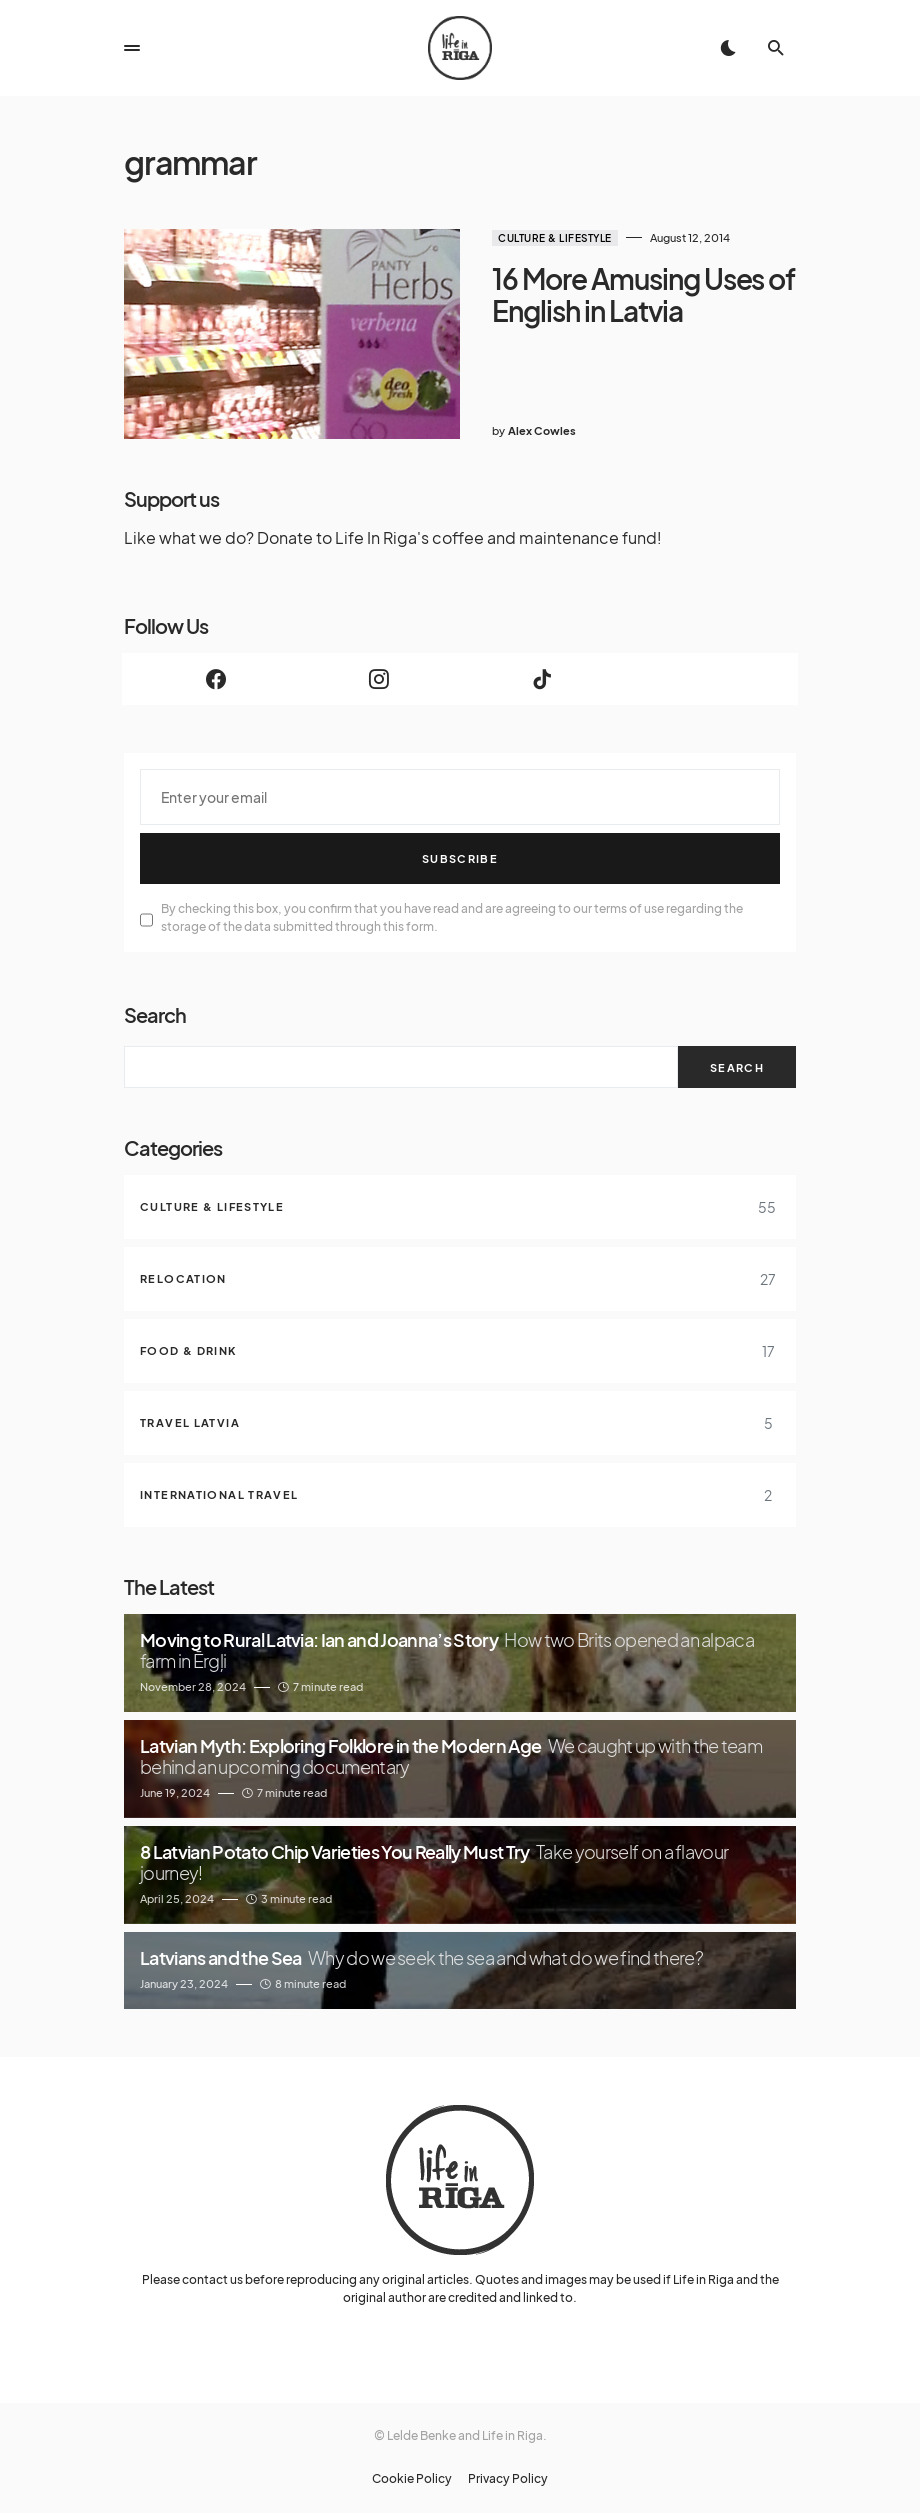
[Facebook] (215, 679)
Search (155, 1014)
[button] (132, 48)
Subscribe (460, 858)
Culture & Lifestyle (555, 238)
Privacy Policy (508, 2479)
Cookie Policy (412, 2479)
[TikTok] (541, 679)
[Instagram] (378, 679)
